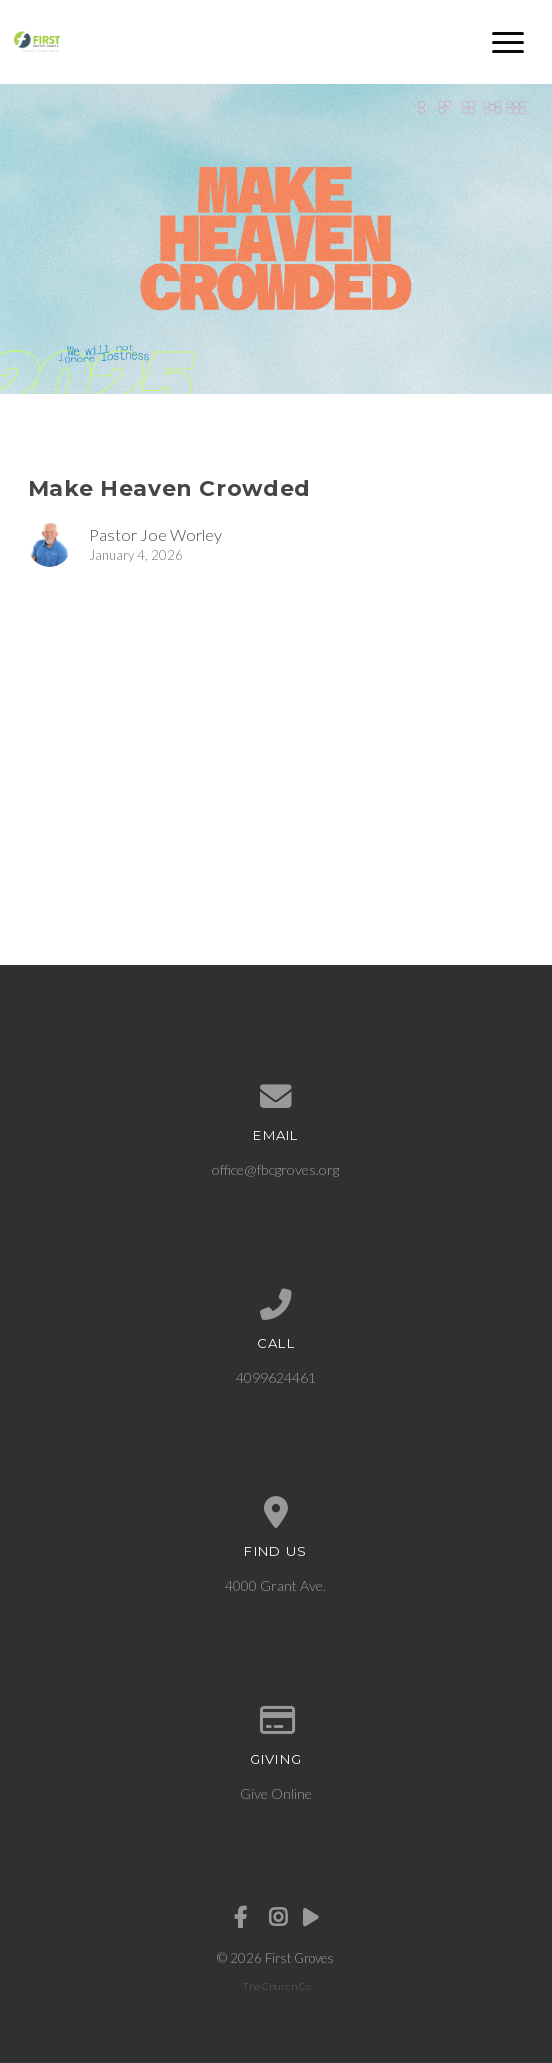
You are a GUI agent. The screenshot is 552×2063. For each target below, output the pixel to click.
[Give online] (276, 1721)
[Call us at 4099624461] (276, 1305)
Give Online (276, 1793)
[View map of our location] (276, 1513)
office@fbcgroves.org (275, 1169)
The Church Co (276, 1986)
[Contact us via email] (276, 1097)
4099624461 (276, 1377)
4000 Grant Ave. (275, 1585)
